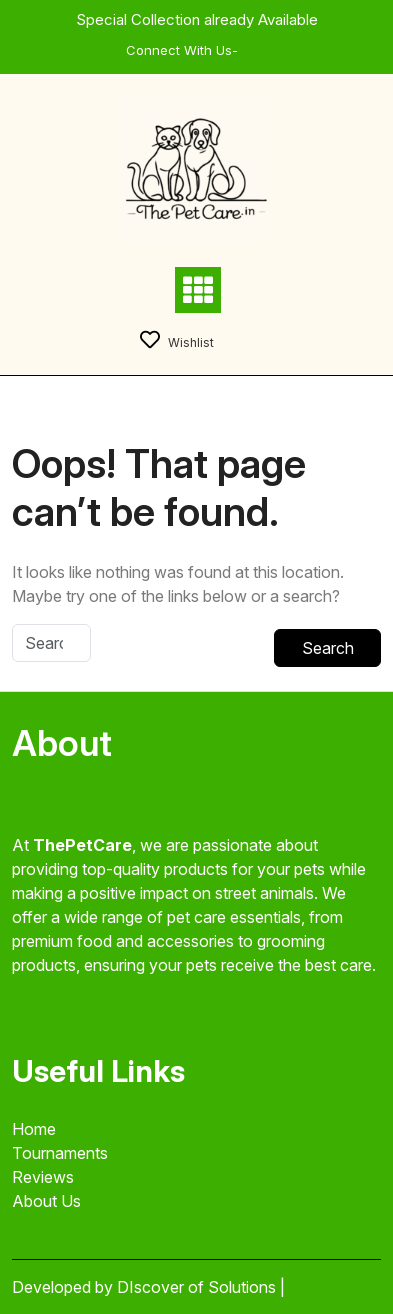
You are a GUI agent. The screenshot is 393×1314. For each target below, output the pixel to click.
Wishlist (177, 342)
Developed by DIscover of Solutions (146, 1287)
